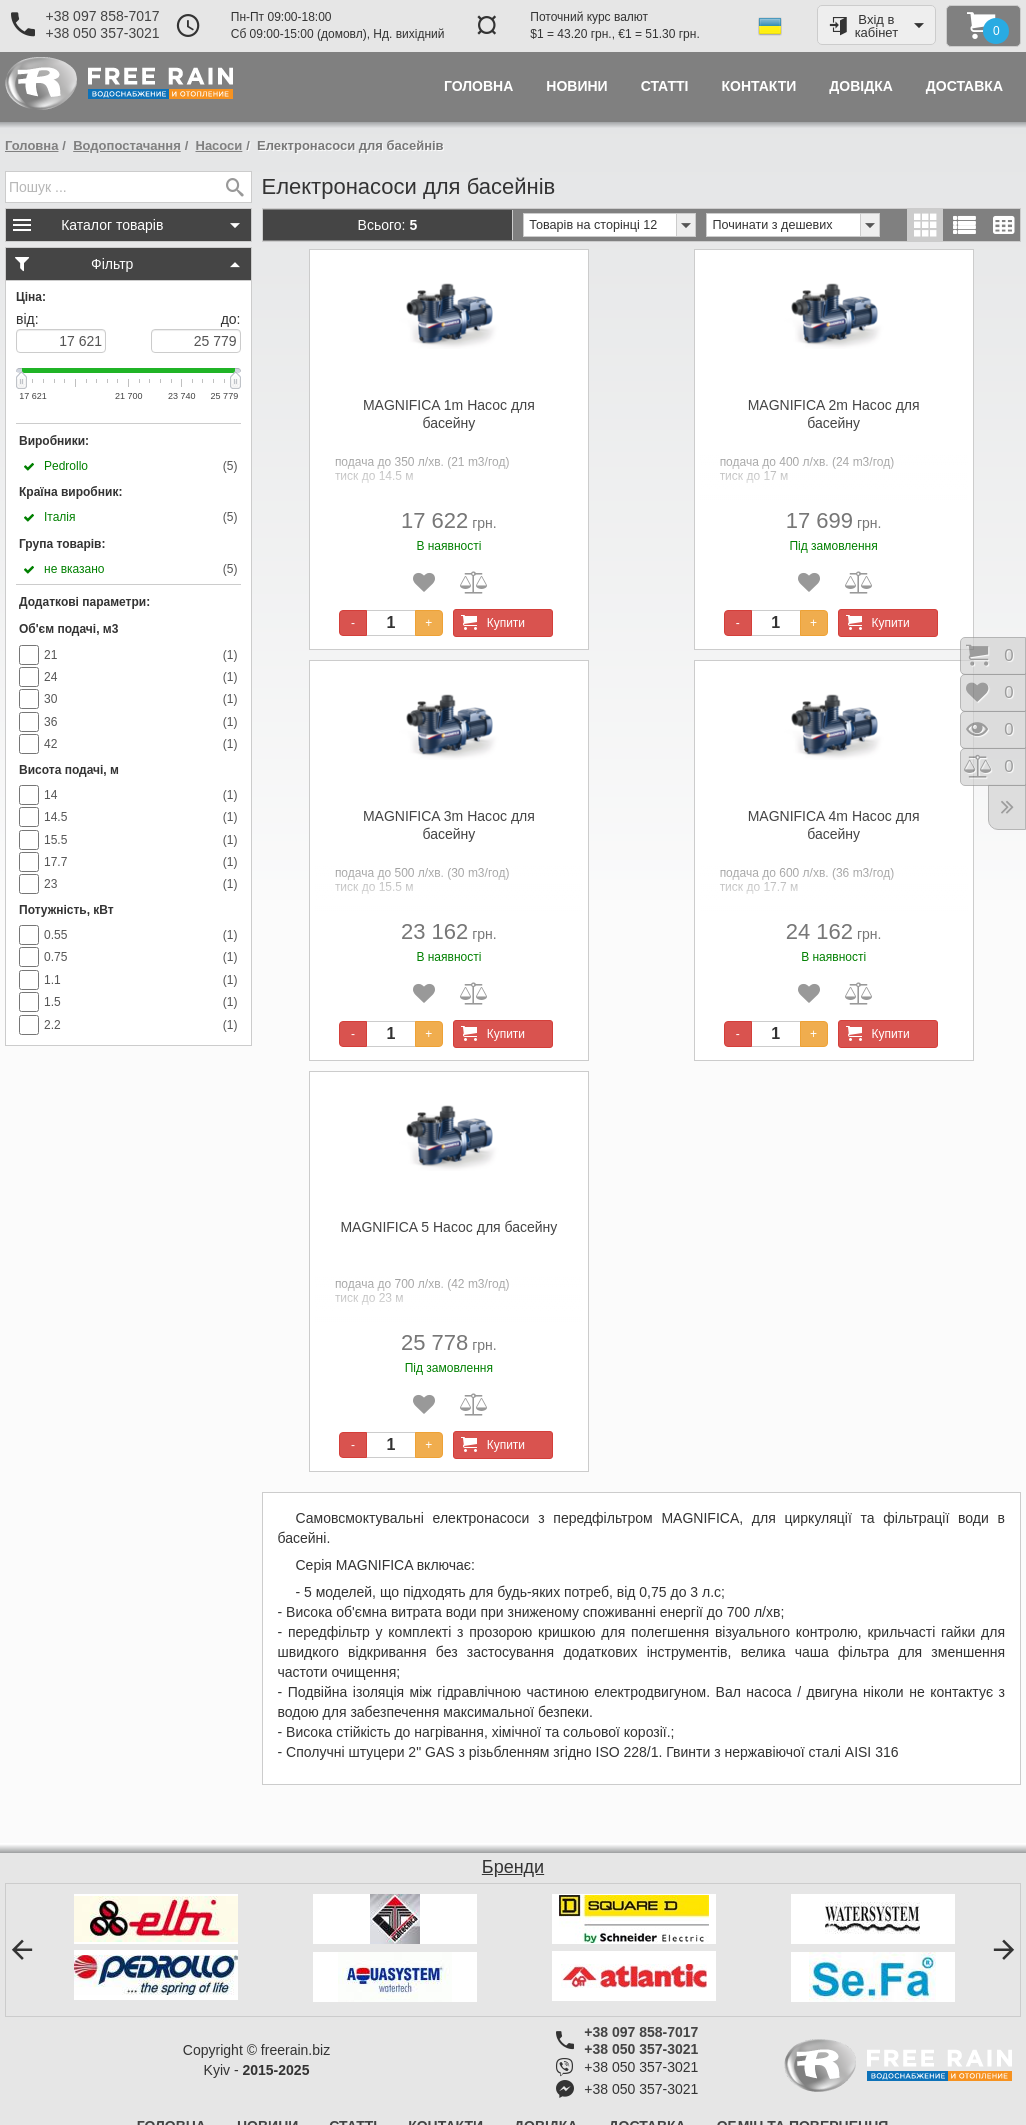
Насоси (219, 145)
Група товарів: (62, 544)
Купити (489, 623)
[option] (155, 1947)
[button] (22, 1950)
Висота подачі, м (69, 770)
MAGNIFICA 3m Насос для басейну (449, 825)
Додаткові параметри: (84, 602)
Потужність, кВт (66, 910)
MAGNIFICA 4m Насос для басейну (834, 825)
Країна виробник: (70, 492)
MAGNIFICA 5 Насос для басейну (448, 1227)
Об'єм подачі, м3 (68, 629)
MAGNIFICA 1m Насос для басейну (449, 414)
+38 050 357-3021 (102, 33)
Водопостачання (127, 145)
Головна (31, 145)
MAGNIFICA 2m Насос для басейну (834, 414)
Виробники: (54, 441)
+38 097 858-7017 (102, 16)
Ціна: (31, 297)
